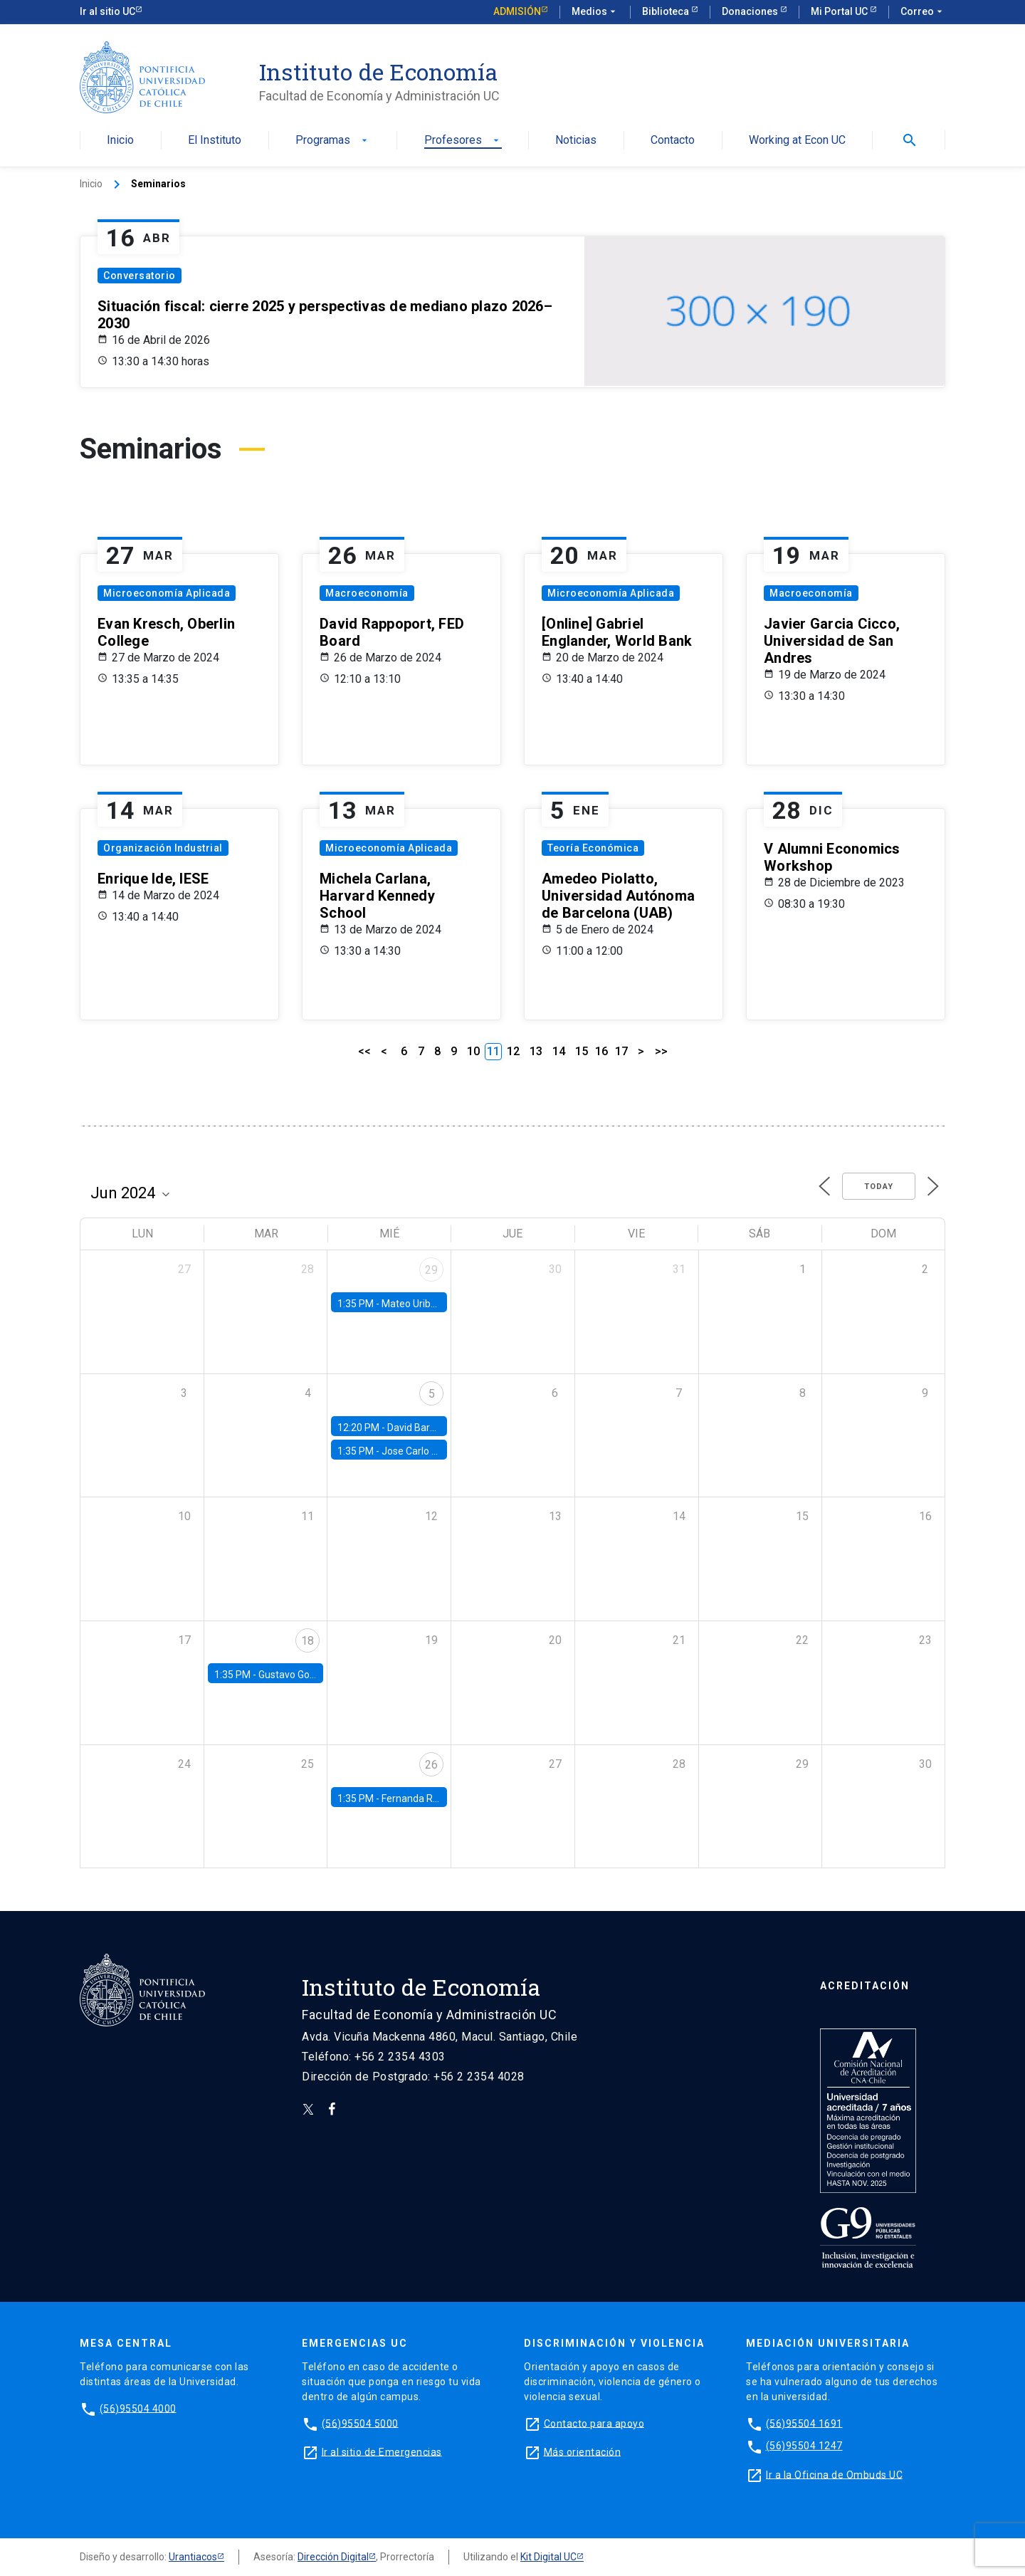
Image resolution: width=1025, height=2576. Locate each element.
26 (431, 1764)
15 (581, 1051)
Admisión (517, 11)
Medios (595, 12)
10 (473, 1051)
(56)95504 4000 (138, 2408)
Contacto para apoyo (594, 2423)
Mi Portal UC (840, 11)
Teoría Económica (592, 848)
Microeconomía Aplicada (166, 593)
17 (621, 1051)
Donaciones (751, 11)
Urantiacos (193, 2556)
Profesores (463, 141)
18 (307, 1641)
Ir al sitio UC (107, 11)
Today (878, 1186)
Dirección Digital (333, 2556)
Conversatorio (139, 275)
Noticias (575, 141)
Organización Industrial (163, 848)
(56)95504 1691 (804, 2423)
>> (661, 1051)
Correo (922, 12)
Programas (332, 141)
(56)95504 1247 (804, 2446)
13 (536, 1051)
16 (601, 1051)
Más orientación (582, 2451)
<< (364, 1051)
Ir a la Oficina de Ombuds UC (834, 2474)
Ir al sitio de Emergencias (382, 2451)
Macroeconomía (367, 593)
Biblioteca (666, 11)
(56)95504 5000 (360, 2423)
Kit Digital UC (548, 2556)
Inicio (120, 141)
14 (558, 1051)
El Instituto (214, 141)
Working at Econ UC (797, 141)
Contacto (673, 141)
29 (431, 1270)
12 (513, 1051)
